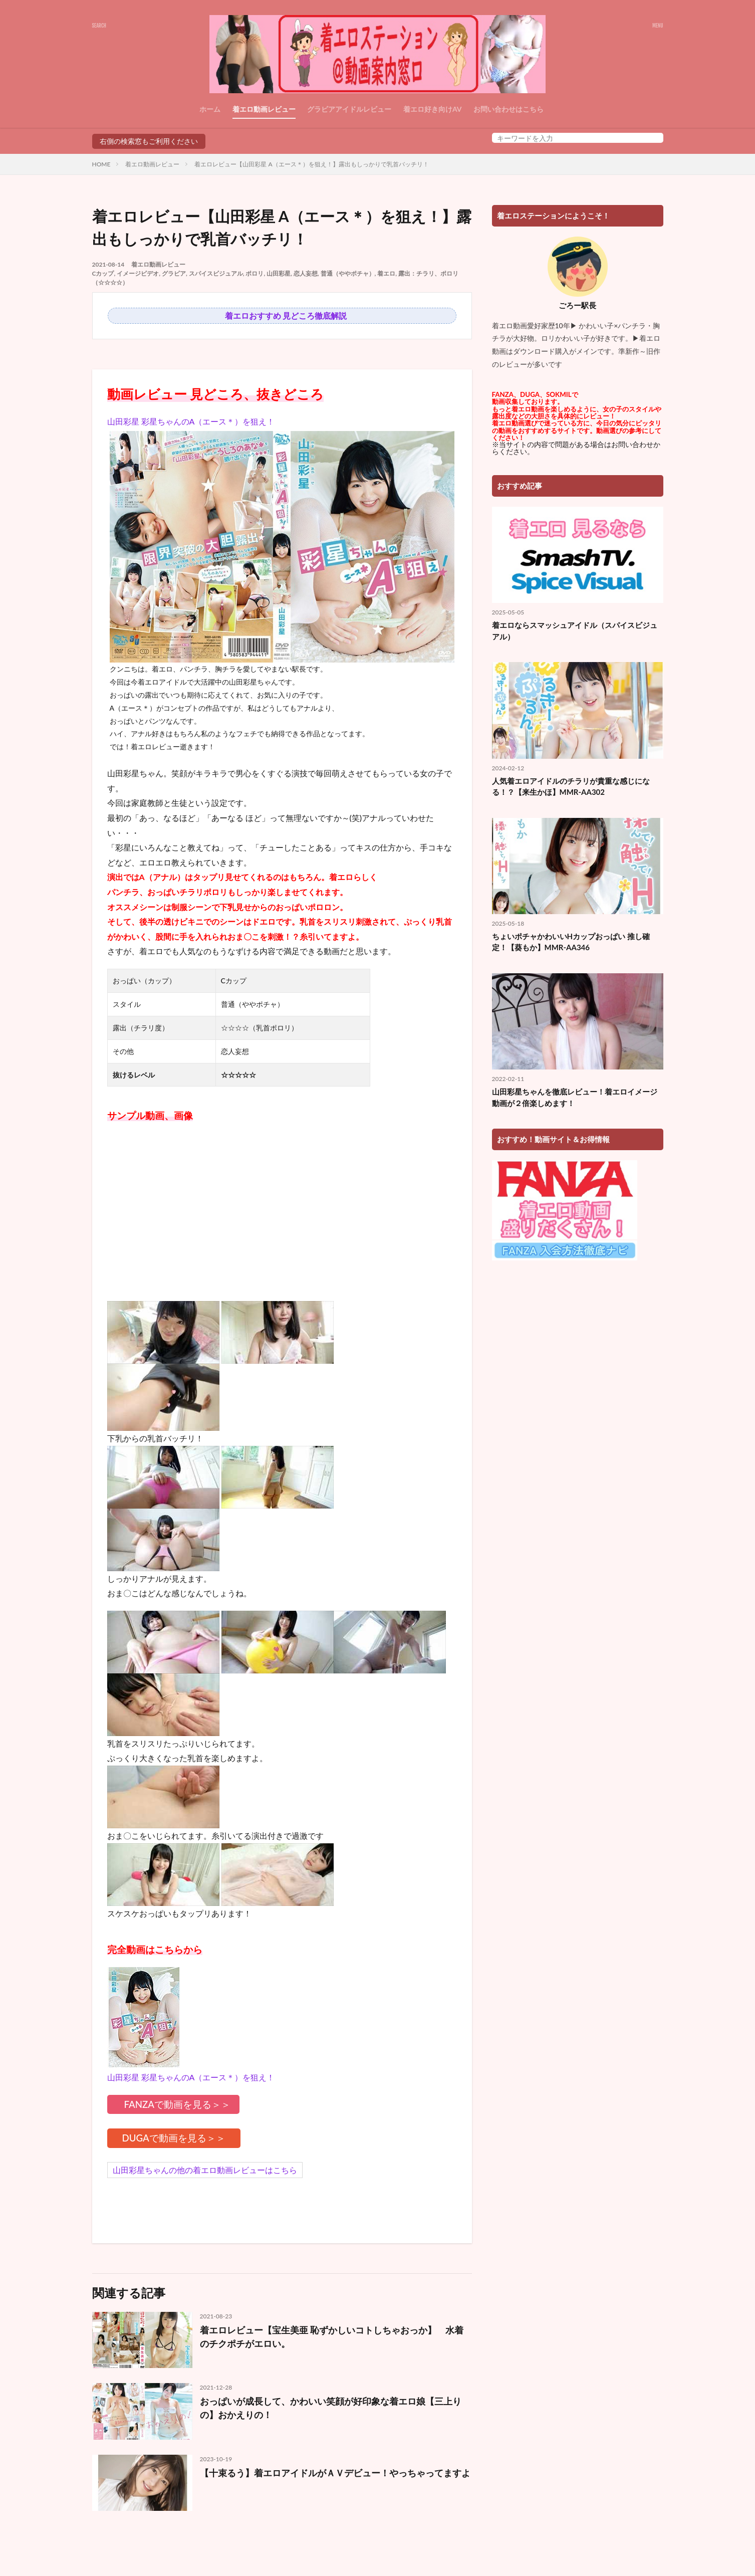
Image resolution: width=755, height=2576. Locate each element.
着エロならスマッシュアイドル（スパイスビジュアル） (574, 630)
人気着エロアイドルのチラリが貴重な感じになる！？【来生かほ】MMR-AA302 (571, 786)
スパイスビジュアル (216, 273)
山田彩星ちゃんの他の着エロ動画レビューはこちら (205, 2170)
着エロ (386, 273)
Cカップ (103, 273)
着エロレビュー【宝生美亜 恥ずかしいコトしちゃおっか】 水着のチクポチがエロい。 (331, 2336)
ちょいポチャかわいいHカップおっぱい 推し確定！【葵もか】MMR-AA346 (571, 942)
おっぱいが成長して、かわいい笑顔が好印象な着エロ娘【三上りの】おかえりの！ (330, 2408)
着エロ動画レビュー (264, 109)
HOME (101, 164)
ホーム (209, 109)
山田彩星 (279, 273)
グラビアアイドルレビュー (349, 109)
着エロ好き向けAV (432, 109)
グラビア (174, 273)
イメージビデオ (138, 273)
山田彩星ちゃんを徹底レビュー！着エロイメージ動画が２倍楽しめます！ (574, 1097)
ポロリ (254, 273)
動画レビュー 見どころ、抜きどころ (215, 394)
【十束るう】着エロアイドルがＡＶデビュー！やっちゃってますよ (335, 2472)
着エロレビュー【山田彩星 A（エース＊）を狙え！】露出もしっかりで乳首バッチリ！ (311, 164)
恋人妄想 (306, 273)
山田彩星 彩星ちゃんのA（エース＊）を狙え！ (191, 421)
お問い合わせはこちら (508, 109)
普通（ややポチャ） (348, 273)
